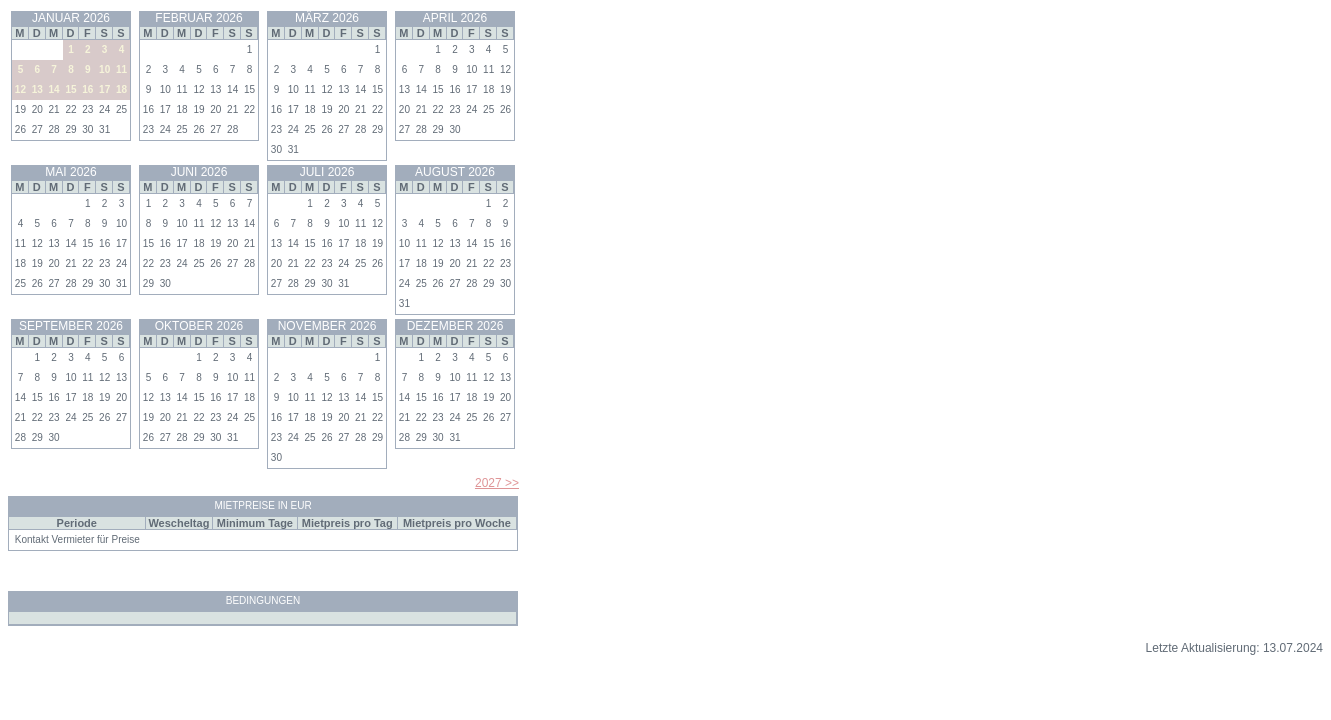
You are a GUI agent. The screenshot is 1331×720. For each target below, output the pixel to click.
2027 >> (497, 483)
